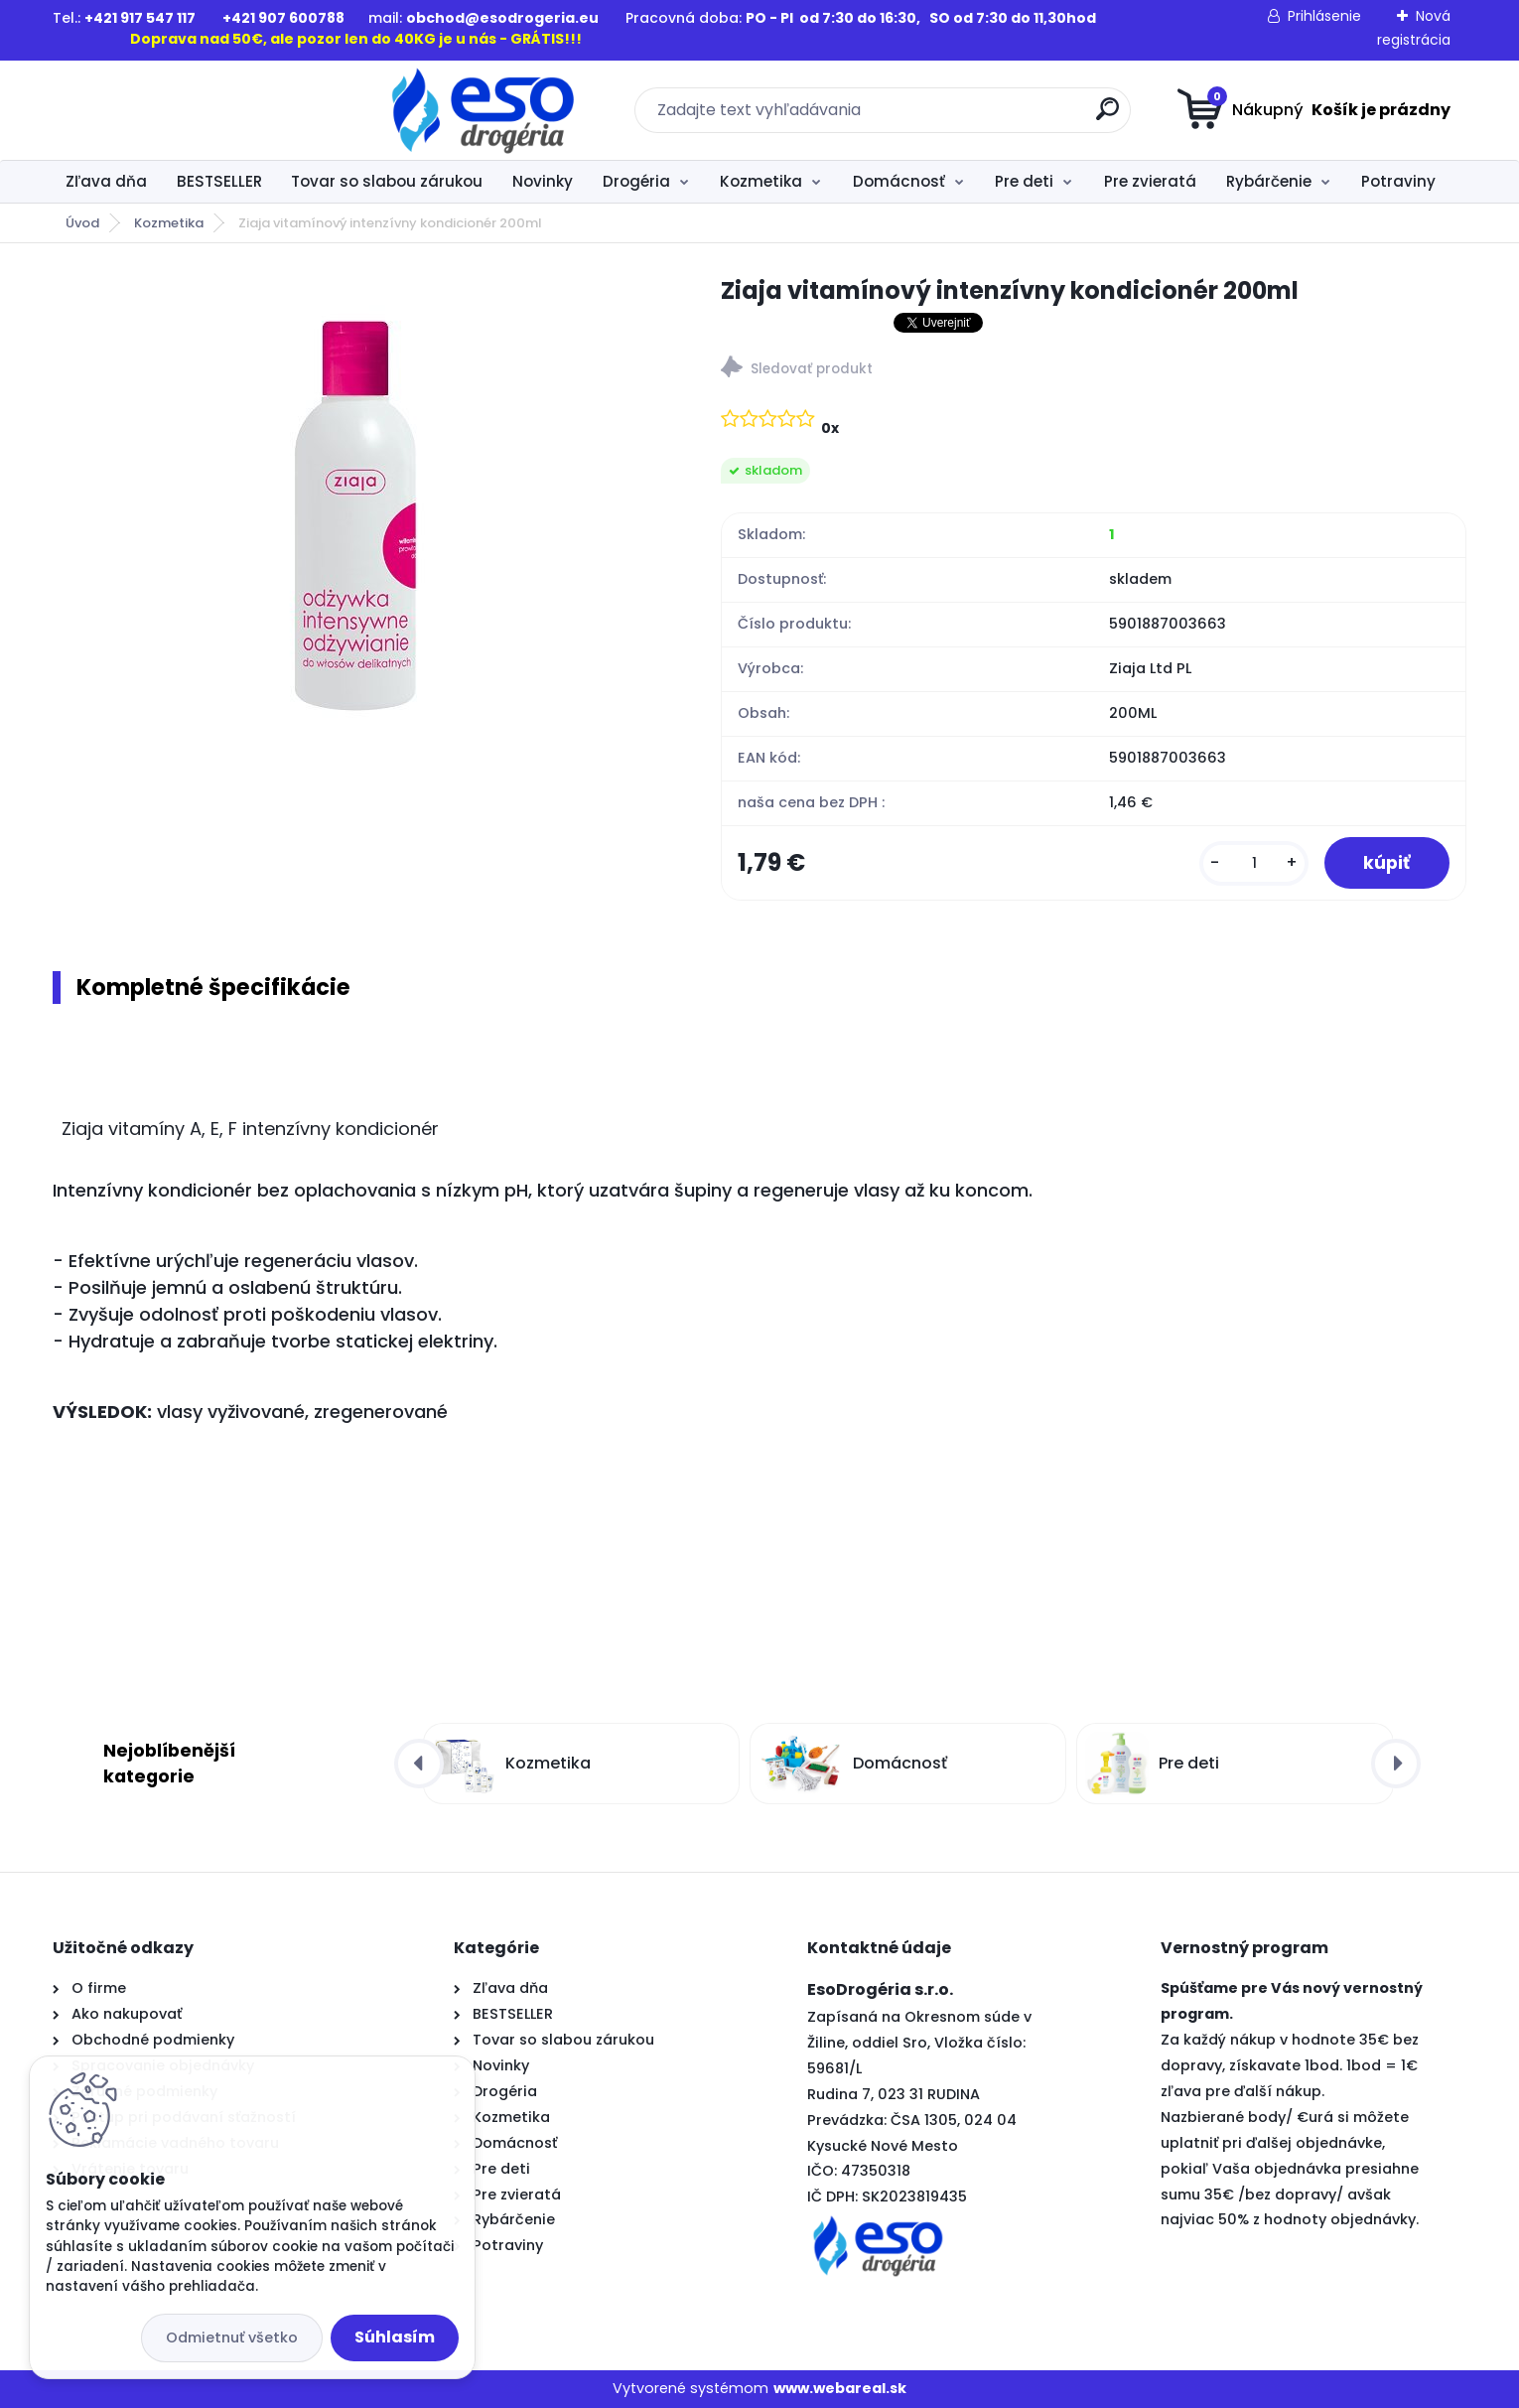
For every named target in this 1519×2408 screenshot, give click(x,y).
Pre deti (1024, 181)
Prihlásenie (1324, 16)
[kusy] (1253, 863)
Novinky (542, 181)
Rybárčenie (1269, 181)
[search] (953, 116)
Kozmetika (761, 181)
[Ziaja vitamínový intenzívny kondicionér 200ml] (355, 513)
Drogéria (636, 181)
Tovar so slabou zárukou (387, 181)
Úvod (82, 222)
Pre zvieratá (1150, 181)
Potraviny (1398, 181)
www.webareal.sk (839, 2389)
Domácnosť (899, 181)
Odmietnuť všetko (232, 2337)
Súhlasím (394, 2337)
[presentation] (419, 1763)
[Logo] (174, 110)
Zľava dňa (106, 181)
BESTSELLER (219, 181)
